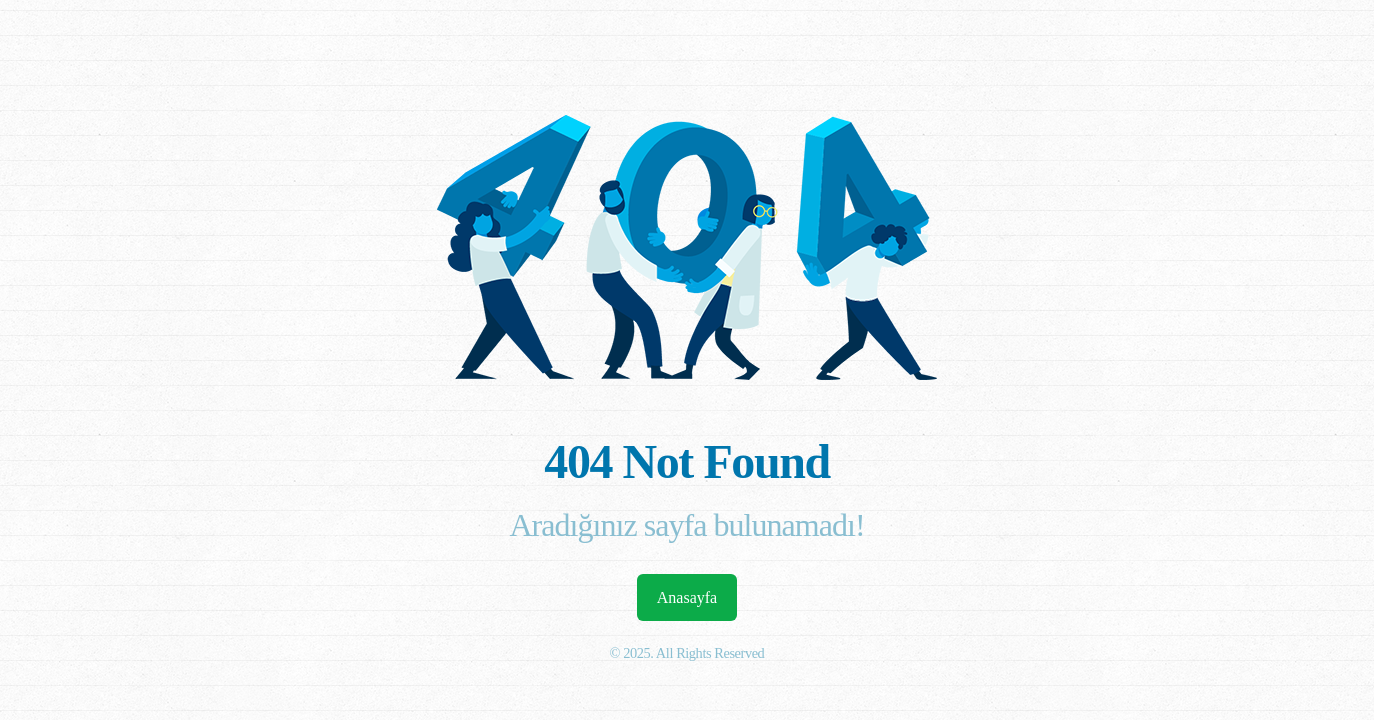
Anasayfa (687, 597)
